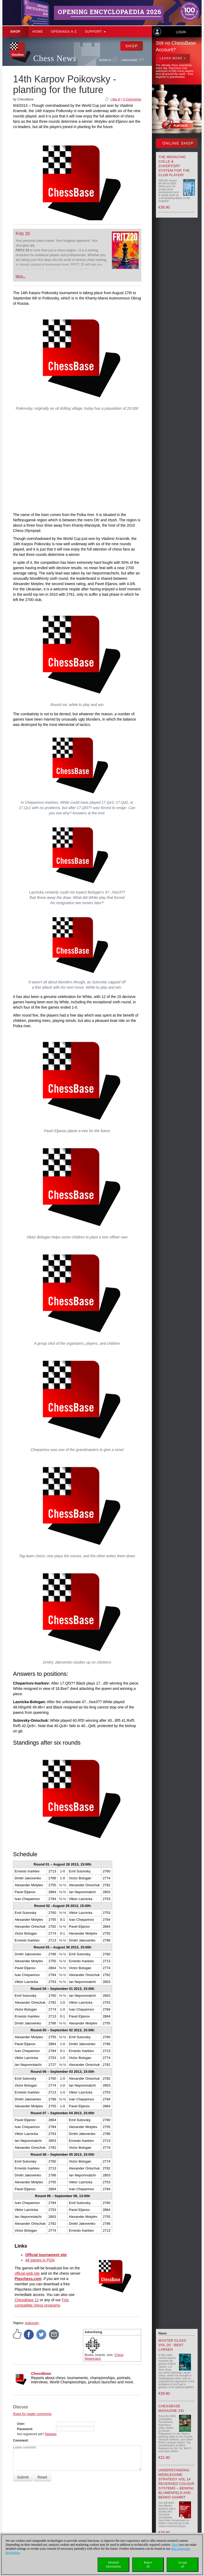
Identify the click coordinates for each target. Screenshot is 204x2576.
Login (181, 32)
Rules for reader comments (32, 2414)
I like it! (115, 99)
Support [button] (95, 31)
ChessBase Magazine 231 (171, 2408)
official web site (27, 2273)
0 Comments (132, 99)
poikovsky (32, 2323)
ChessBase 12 (27, 2300)
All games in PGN (39, 2260)
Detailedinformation (113, 2564)
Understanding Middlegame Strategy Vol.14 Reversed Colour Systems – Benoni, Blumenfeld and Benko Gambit (176, 2483)
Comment (20, 2440)
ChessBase (41, 2373)
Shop (15, 31)
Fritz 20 (23, 233)
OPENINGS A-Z (64, 31)
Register (51, 2434)
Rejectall (148, 2564)
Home (37, 31)
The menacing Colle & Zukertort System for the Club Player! (174, 166)
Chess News (54, 58)
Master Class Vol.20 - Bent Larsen (172, 2344)
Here (175, 2545)
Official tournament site (46, 2255)
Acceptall (182, 2564)
